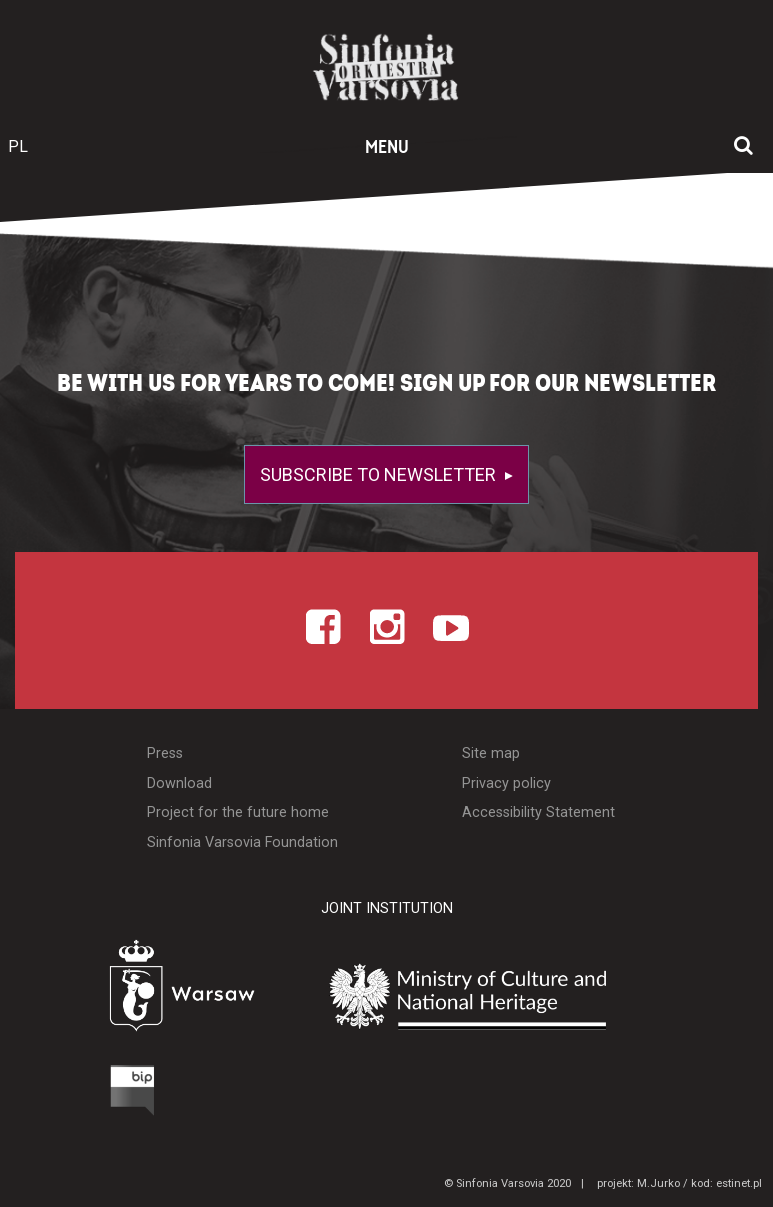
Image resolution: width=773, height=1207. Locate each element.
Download (179, 783)
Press (165, 753)
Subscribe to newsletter (380, 474)
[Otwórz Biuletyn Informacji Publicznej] (58, 1095)
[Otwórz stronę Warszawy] (132, 991)
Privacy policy (506, 783)
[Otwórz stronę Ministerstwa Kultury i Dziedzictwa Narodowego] (516, 997)
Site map (491, 753)
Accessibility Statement (538, 812)
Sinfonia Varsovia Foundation (242, 842)
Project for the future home (238, 812)
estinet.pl (739, 1183)
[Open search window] (743, 147)
